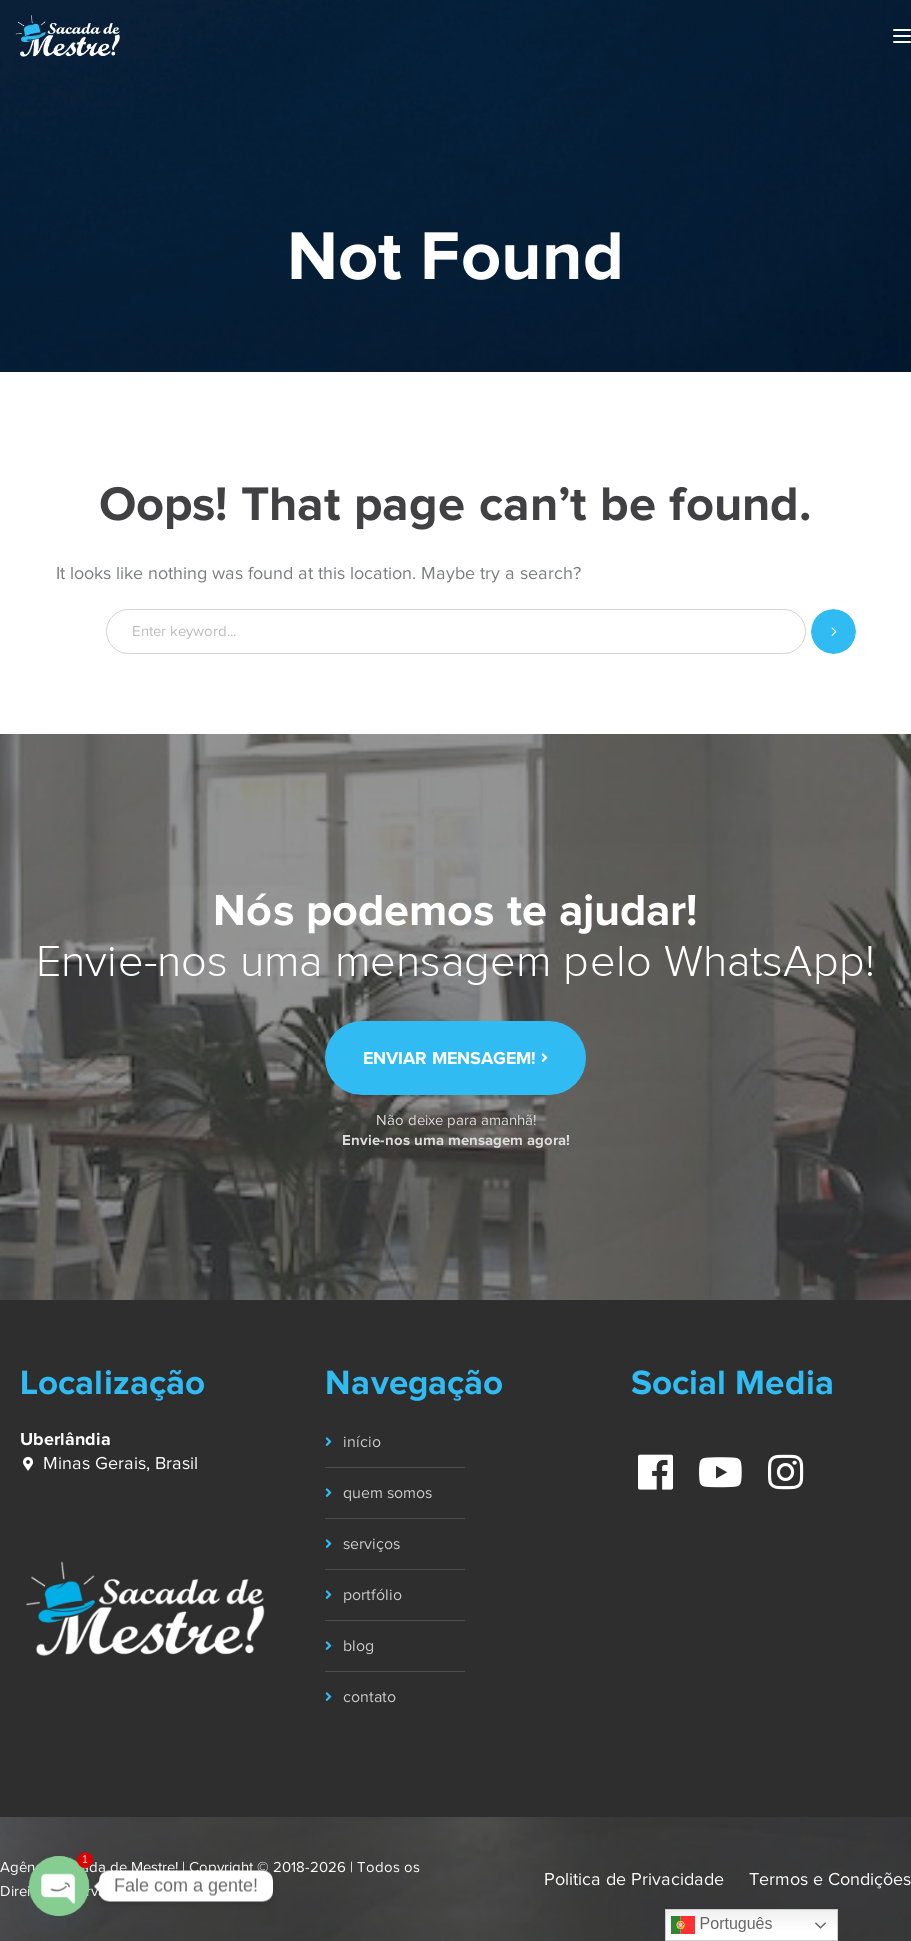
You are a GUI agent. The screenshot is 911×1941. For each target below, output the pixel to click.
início (362, 1442)
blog (358, 1646)
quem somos (387, 1493)
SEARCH (833, 631)
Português (721, 1925)
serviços (371, 1544)
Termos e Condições (830, 1879)
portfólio (372, 1595)
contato (369, 1697)
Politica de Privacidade (634, 1879)
